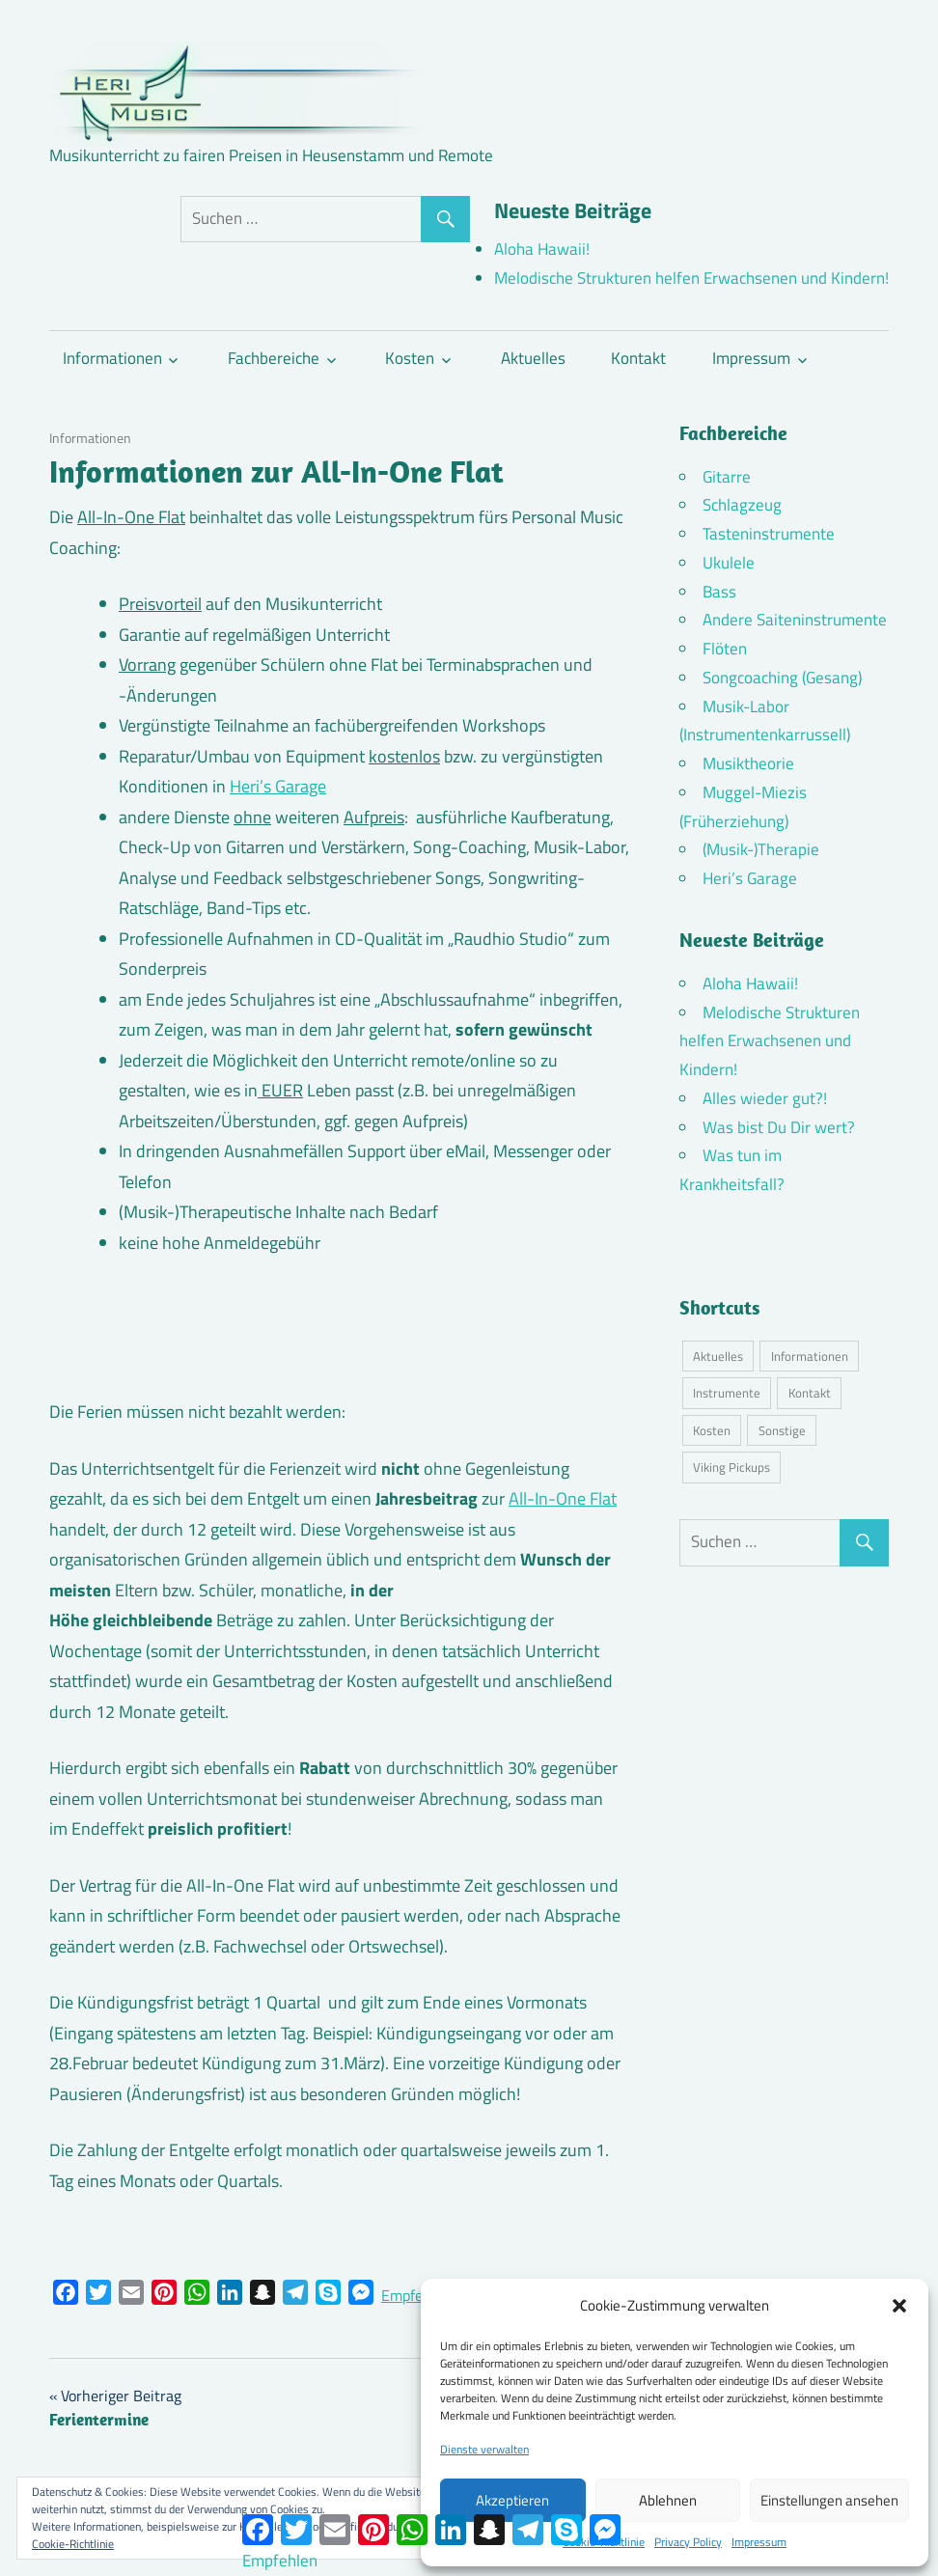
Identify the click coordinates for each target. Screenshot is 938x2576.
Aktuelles (533, 358)
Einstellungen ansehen (829, 2500)
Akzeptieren (512, 2500)
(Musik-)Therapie (761, 849)
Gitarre (727, 476)
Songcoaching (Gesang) (782, 677)
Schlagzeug (742, 504)
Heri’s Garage (278, 786)
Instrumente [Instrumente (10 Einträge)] (726, 1392)
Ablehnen (668, 2500)
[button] (899, 2305)
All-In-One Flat (563, 1498)
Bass (719, 591)
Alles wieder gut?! (765, 1098)
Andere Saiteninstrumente (795, 619)
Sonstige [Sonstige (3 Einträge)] (782, 1430)
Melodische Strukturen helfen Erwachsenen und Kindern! (691, 278)
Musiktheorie (748, 763)
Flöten (725, 648)
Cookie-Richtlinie (73, 2543)
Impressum (758, 2542)
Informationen (112, 358)
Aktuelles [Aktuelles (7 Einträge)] (718, 1356)
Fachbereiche (273, 358)
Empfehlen (416, 2295)
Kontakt (638, 358)
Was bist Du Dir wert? (779, 1127)
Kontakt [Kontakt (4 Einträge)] (809, 1392)
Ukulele (729, 562)
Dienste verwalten (484, 2449)
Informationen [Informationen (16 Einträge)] (809, 1356)
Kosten (409, 358)
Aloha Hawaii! (542, 249)
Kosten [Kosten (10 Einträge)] (712, 1430)
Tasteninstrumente (769, 533)
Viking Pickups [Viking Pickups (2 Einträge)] (731, 1467)
